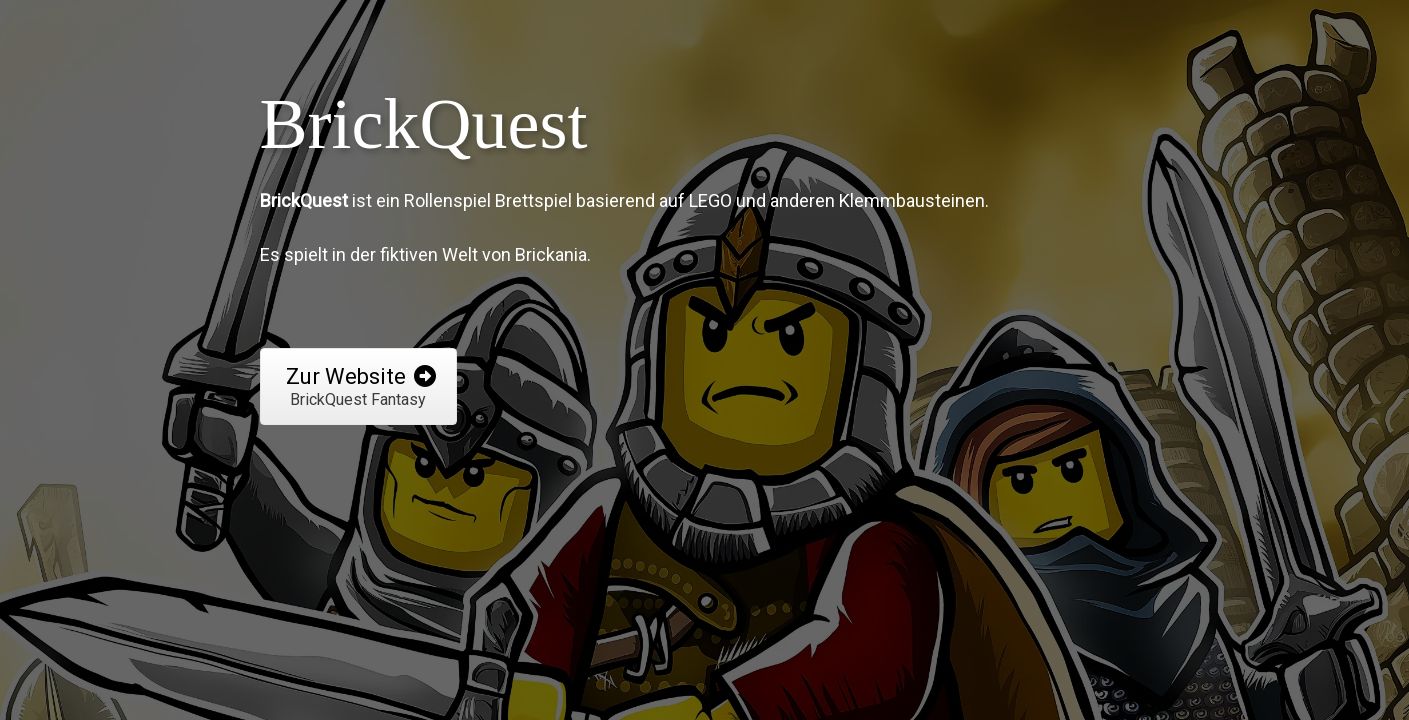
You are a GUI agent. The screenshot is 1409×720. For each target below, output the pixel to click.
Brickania (551, 254)
